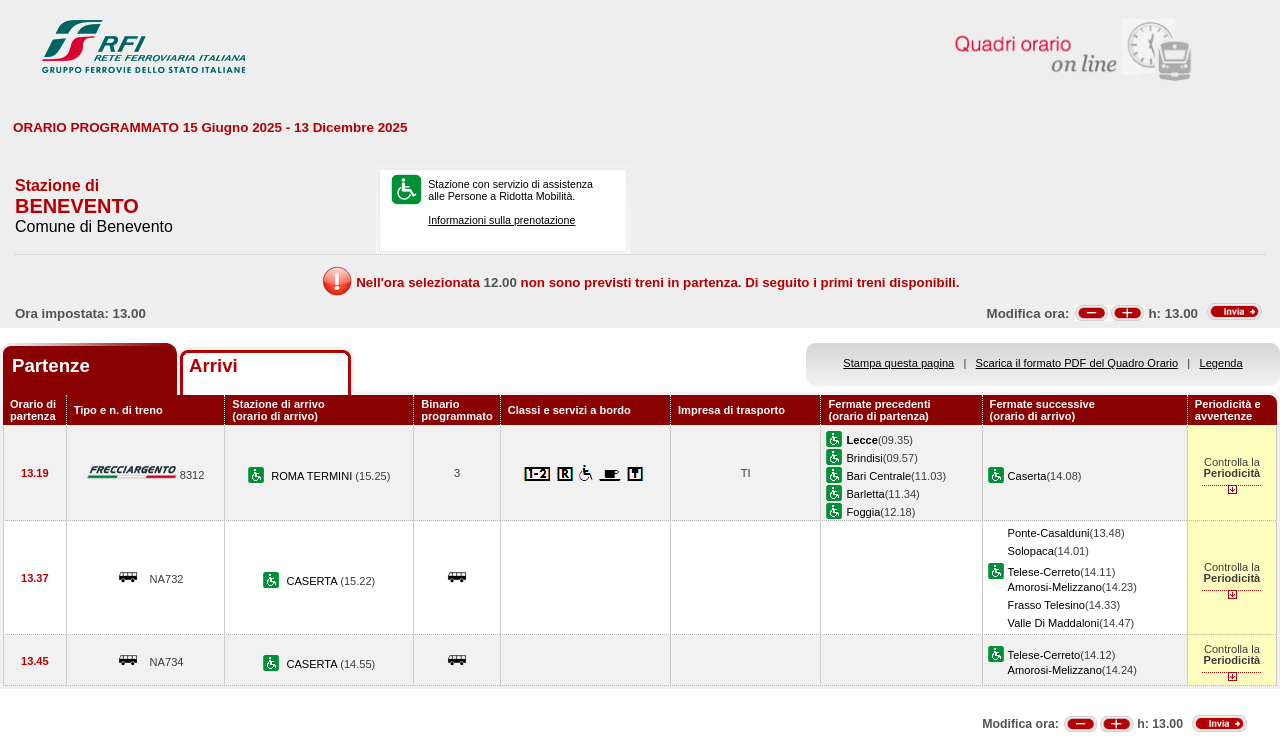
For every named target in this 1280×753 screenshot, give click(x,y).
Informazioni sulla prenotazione (501, 220)
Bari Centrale (878, 476)
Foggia (863, 512)
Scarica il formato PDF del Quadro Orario (1077, 363)
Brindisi (864, 458)
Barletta (865, 494)
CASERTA (313, 581)
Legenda (1221, 363)
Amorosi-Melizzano (1055, 587)
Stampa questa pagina (898, 363)
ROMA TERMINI (313, 476)
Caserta (1027, 476)
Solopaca (1031, 551)
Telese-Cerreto (1044, 572)
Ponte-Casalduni (1049, 533)
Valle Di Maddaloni (1054, 623)
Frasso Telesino (1046, 605)
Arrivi (213, 365)
